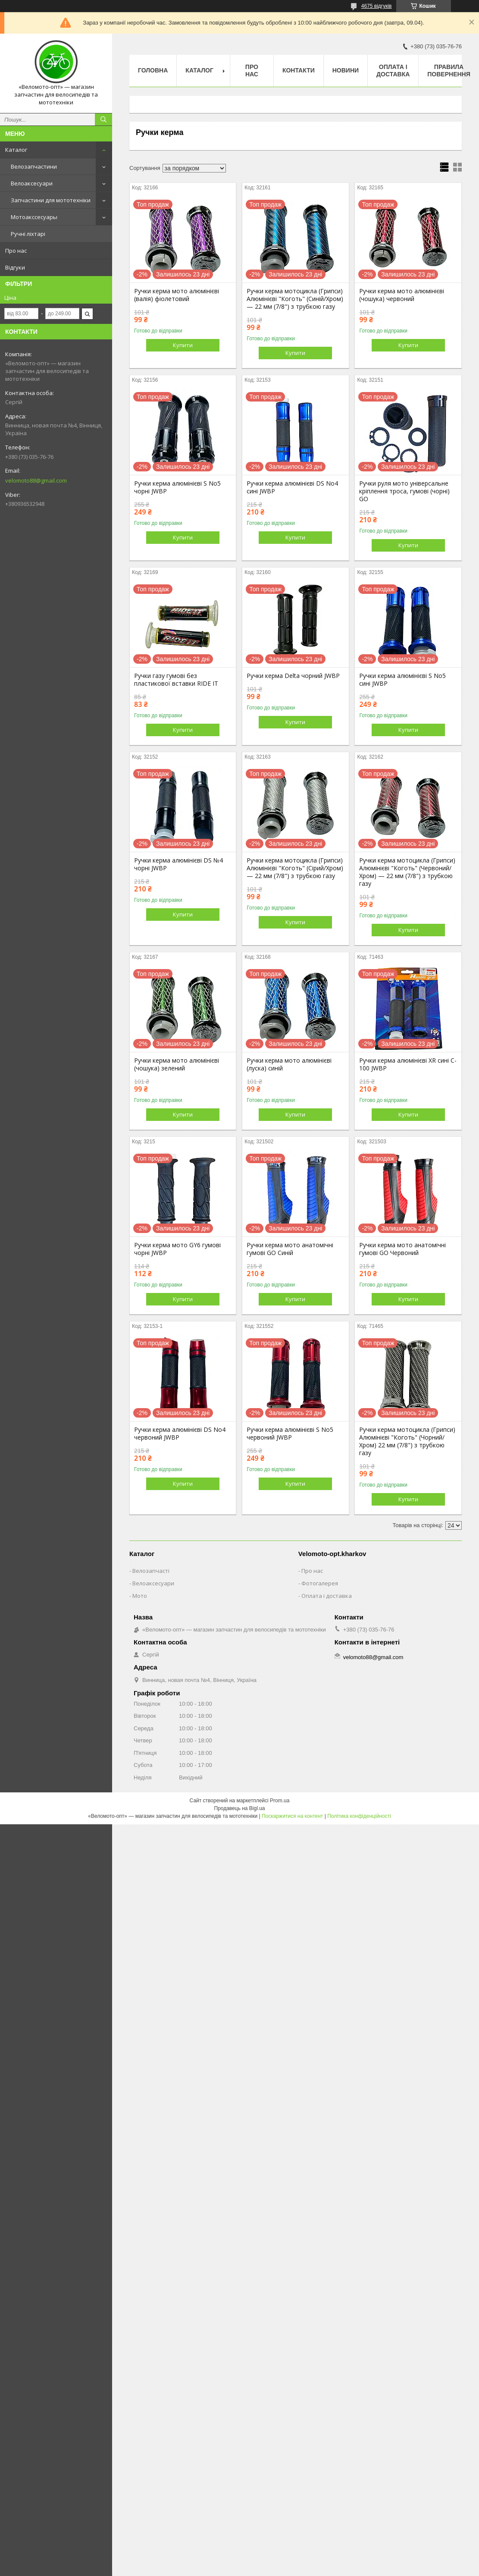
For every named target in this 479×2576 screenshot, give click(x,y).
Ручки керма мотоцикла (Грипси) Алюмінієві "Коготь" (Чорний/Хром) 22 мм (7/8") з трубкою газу (407, 1441)
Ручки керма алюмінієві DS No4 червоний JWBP (179, 1433)
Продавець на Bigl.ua (239, 1808)
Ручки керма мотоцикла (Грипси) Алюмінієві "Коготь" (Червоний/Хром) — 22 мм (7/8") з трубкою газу (407, 872)
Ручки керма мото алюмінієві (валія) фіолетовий (176, 295)
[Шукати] (103, 119)
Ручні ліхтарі (28, 234)
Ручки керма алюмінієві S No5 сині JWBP (402, 679)
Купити (183, 345)
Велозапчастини (34, 166)
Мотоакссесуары (34, 217)
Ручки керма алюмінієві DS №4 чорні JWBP (178, 864)
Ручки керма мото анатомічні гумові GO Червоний (402, 1249)
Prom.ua (279, 1801)
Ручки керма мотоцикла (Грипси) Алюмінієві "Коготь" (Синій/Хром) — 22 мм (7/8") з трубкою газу (295, 299)
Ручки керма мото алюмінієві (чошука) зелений (176, 1064)
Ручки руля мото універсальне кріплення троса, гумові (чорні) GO (404, 491)
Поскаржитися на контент (292, 1816)
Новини (345, 70)
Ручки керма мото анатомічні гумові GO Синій (290, 1249)
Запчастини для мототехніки (51, 200)
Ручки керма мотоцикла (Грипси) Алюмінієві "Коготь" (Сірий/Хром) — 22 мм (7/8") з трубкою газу (295, 868)
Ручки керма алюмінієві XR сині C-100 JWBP (408, 1064)
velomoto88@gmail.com (36, 480)
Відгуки (15, 267)
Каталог (16, 150)
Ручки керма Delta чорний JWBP (293, 676)
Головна (153, 70)
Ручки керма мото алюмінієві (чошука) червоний (401, 295)
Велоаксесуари (32, 183)
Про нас (16, 250)
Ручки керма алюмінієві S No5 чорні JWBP (177, 487)
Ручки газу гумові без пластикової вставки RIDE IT (176, 679)
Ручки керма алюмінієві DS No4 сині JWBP (292, 487)
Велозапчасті (150, 1571)
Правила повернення (448, 70)
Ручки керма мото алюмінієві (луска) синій (289, 1064)
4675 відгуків (376, 6)
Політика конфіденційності (359, 1816)
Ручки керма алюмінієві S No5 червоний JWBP (290, 1433)
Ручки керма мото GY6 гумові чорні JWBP (177, 1249)
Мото (139, 1596)
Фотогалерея (319, 1583)
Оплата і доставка (393, 70)
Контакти (298, 70)
